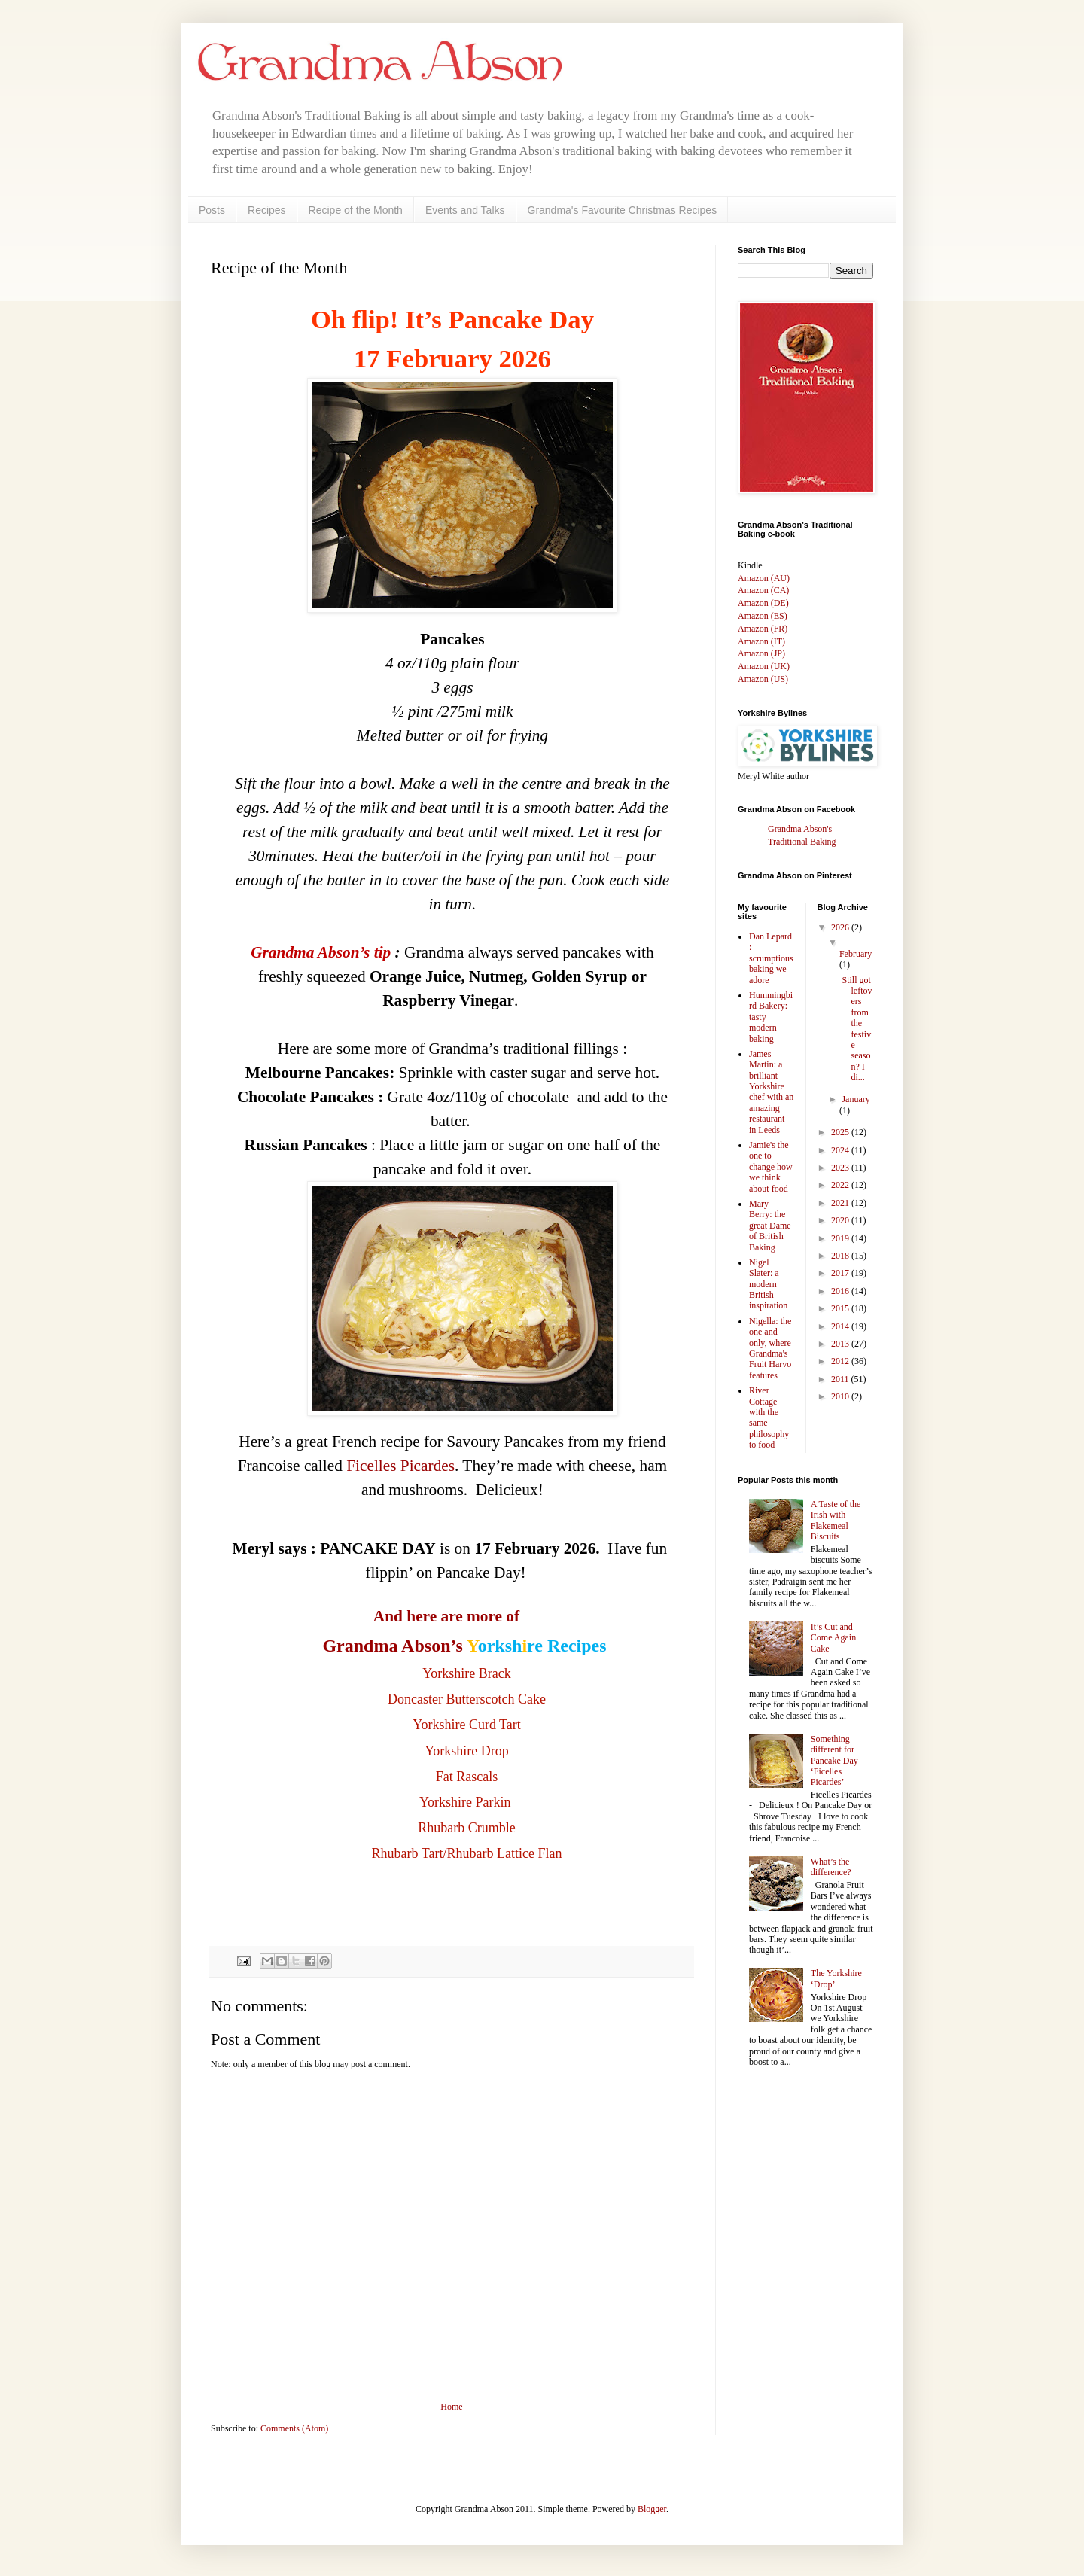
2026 (841, 927)
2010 (841, 1396)
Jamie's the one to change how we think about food (771, 1167)
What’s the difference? (831, 1866)
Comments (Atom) (294, 2428)
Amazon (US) (763, 679)
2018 (841, 1255)
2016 (841, 1291)
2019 (841, 1238)
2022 (841, 1185)
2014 (841, 1326)
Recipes (267, 210)
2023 (841, 1167)
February (855, 953)
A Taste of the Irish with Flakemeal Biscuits (836, 1520)
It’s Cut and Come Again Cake (833, 1637)
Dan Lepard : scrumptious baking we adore (771, 958)
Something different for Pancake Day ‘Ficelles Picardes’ (834, 1761)
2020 (841, 1220)
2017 (841, 1273)
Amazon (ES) (762, 616)
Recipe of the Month (356, 210)
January (855, 1099)
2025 (841, 1132)
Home (451, 2406)
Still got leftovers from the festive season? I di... (855, 1029)
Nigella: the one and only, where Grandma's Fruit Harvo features (770, 1348)
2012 (841, 1361)
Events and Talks (465, 210)
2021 (841, 1203)
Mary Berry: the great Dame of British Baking (770, 1225)
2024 (841, 1150)
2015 (841, 1308)
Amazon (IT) (761, 641)
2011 (841, 1379)
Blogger (652, 2509)
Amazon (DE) (763, 603)
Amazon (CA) (763, 590)
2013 (841, 1343)
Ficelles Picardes (400, 1466)
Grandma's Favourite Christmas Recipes (622, 210)
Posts (212, 210)
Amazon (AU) (764, 578)
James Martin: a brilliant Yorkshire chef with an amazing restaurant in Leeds (771, 1092)
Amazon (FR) (762, 628)
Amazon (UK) (764, 666)
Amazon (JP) (761, 653)
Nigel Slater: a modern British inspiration (768, 1284)
